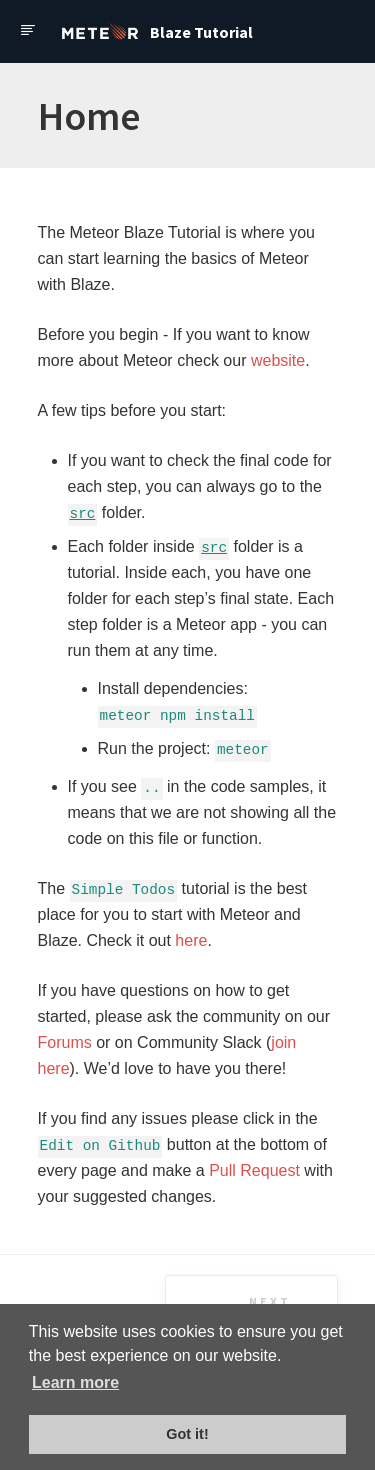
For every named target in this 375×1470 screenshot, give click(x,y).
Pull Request (254, 1170)
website (278, 360)
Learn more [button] (75, 1382)
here (191, 940)
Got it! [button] (187, 1434)
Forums (65, 1042)
